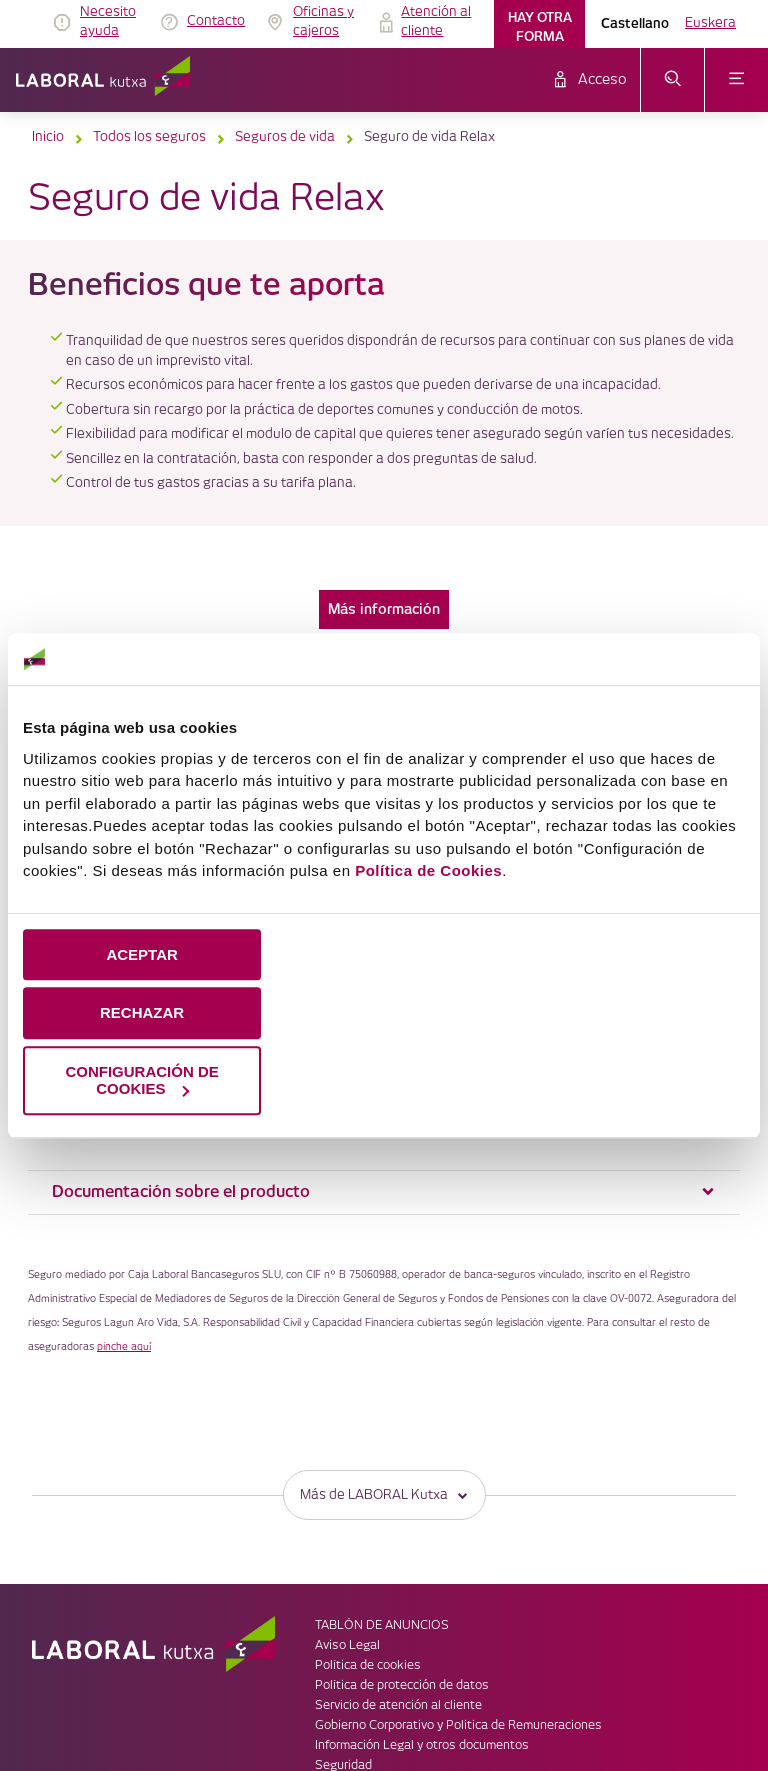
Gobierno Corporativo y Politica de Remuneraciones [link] (458, 1598)
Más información (384, 609)
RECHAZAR (142, 1013)
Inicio (48, 137)
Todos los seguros (149, 137)
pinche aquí (124, 1220)
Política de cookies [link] (368, 1538)
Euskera (710, 23)
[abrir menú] (736, 80)
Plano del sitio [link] (355, 1698)
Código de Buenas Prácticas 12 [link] (402, 1678)
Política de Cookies (428, 870)
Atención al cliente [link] (436, 22)
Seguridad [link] (343, 1638)
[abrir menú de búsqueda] (672, 80)
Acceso (602, 80)
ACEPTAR (141, 954)
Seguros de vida (285, 137)
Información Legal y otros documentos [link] (422, 1618)
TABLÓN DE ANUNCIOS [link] (382, 1498)
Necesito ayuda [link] (108, 22)
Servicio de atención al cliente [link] (398, 1578)
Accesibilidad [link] (352, 1658)
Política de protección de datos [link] (402, 1558)
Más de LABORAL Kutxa (384, 1367)
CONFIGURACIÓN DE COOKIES (141, 1080)
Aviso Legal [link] (347, 1518)
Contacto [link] (216, 21)
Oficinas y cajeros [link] (323, 22)
